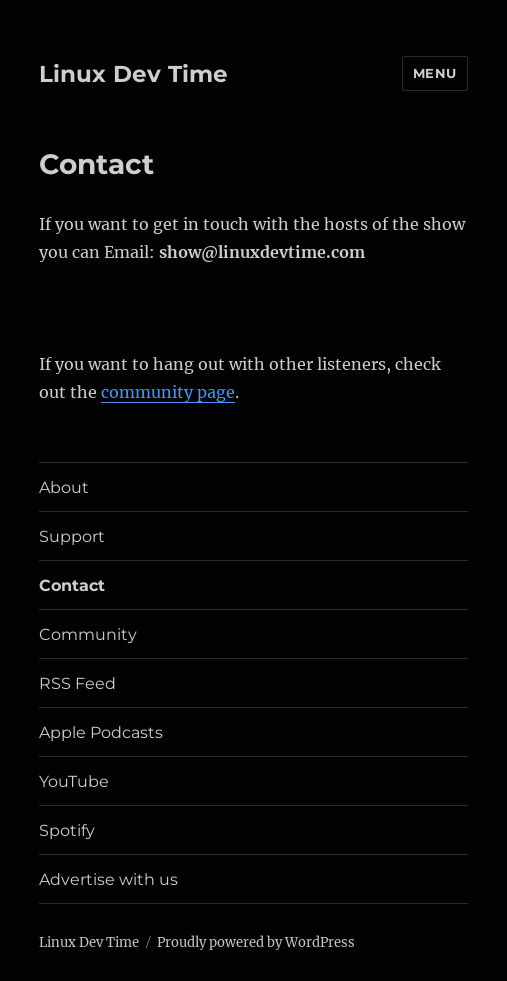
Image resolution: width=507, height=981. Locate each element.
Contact (72, 585)
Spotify (67, 830)
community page (168, 392)
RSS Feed (77, 683)
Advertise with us (108, 879)
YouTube (74, 781)
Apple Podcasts (101, 732)
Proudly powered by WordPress (256, 942)
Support (72, 536)
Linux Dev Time (133, 74)
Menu (435, 73)
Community (88, 634)
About (64, 487)
